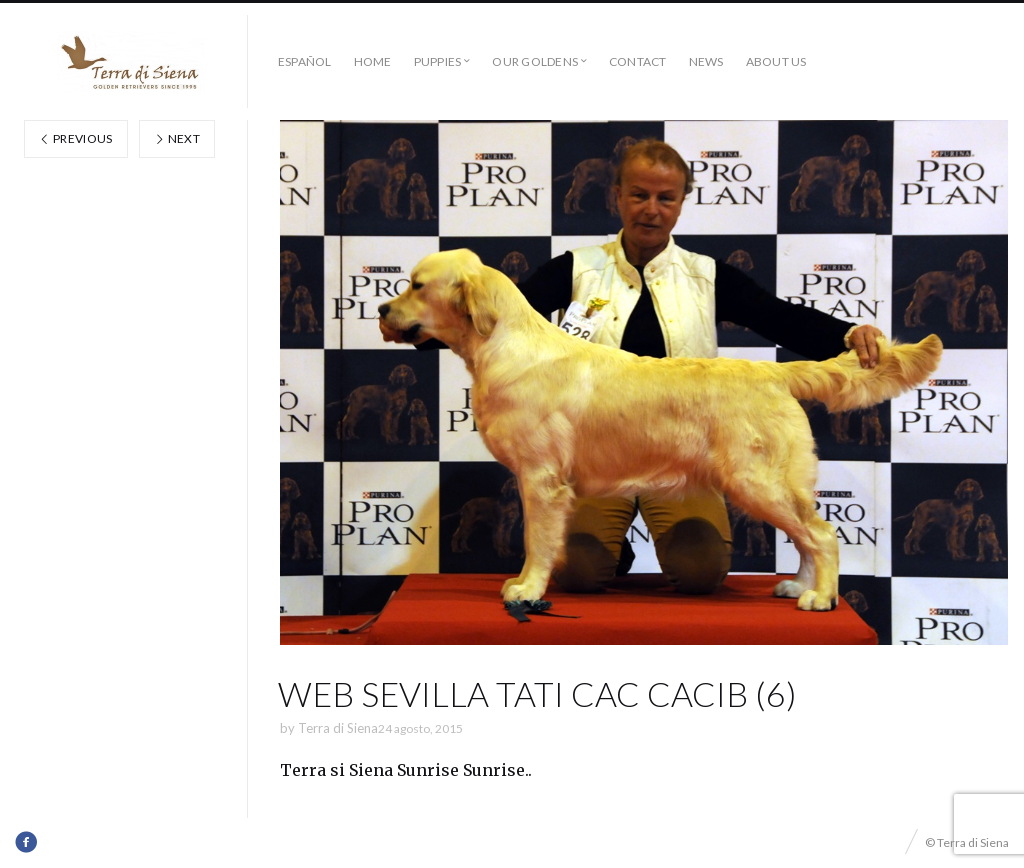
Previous (76, 138)
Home (373, 61)
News (706, 61)
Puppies (438, 61)
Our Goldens (535, 61)
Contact (638, 61)
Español (305, 61)
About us (776, 61)
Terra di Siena (338, 728)
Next (177, 138)
